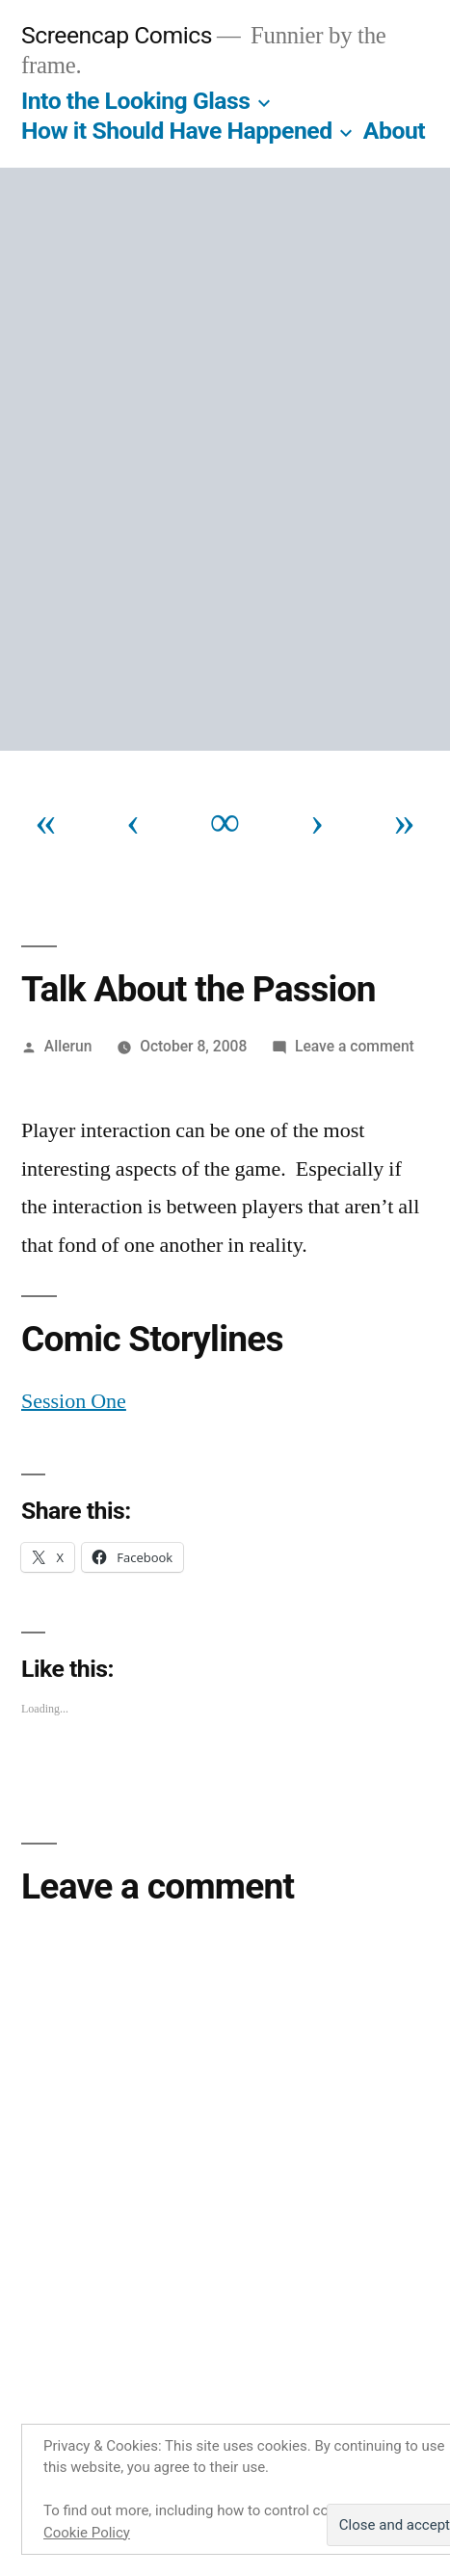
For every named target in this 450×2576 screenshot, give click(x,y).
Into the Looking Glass (136, 101)
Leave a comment (354, 1046)
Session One (73, 1401)
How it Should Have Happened (176, 131)
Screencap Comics (116, 35)
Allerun (68, 1046)
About (394, 131)
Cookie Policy (86, 2532)
